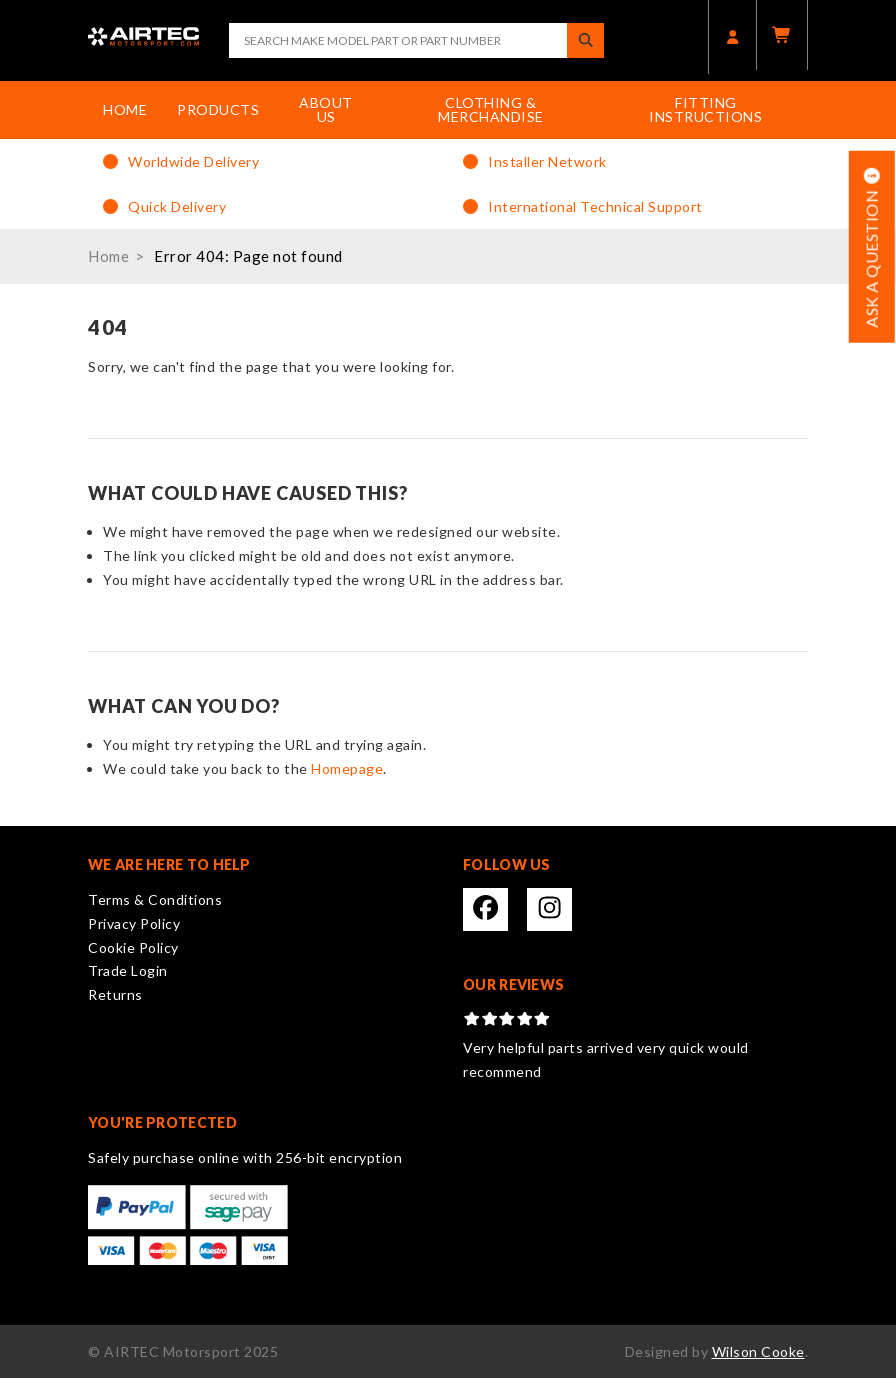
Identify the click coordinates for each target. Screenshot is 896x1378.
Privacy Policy (134, 923)
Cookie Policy (133, 947)
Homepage (347, 768)
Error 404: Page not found (248, 256)
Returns (115, 994)
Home (125, 109)
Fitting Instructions (705, 109)
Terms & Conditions (155, 899)
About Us (326, 109)
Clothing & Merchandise (491, 109)
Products (218, 109)
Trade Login (128, 970)
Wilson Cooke (758, 1351)
